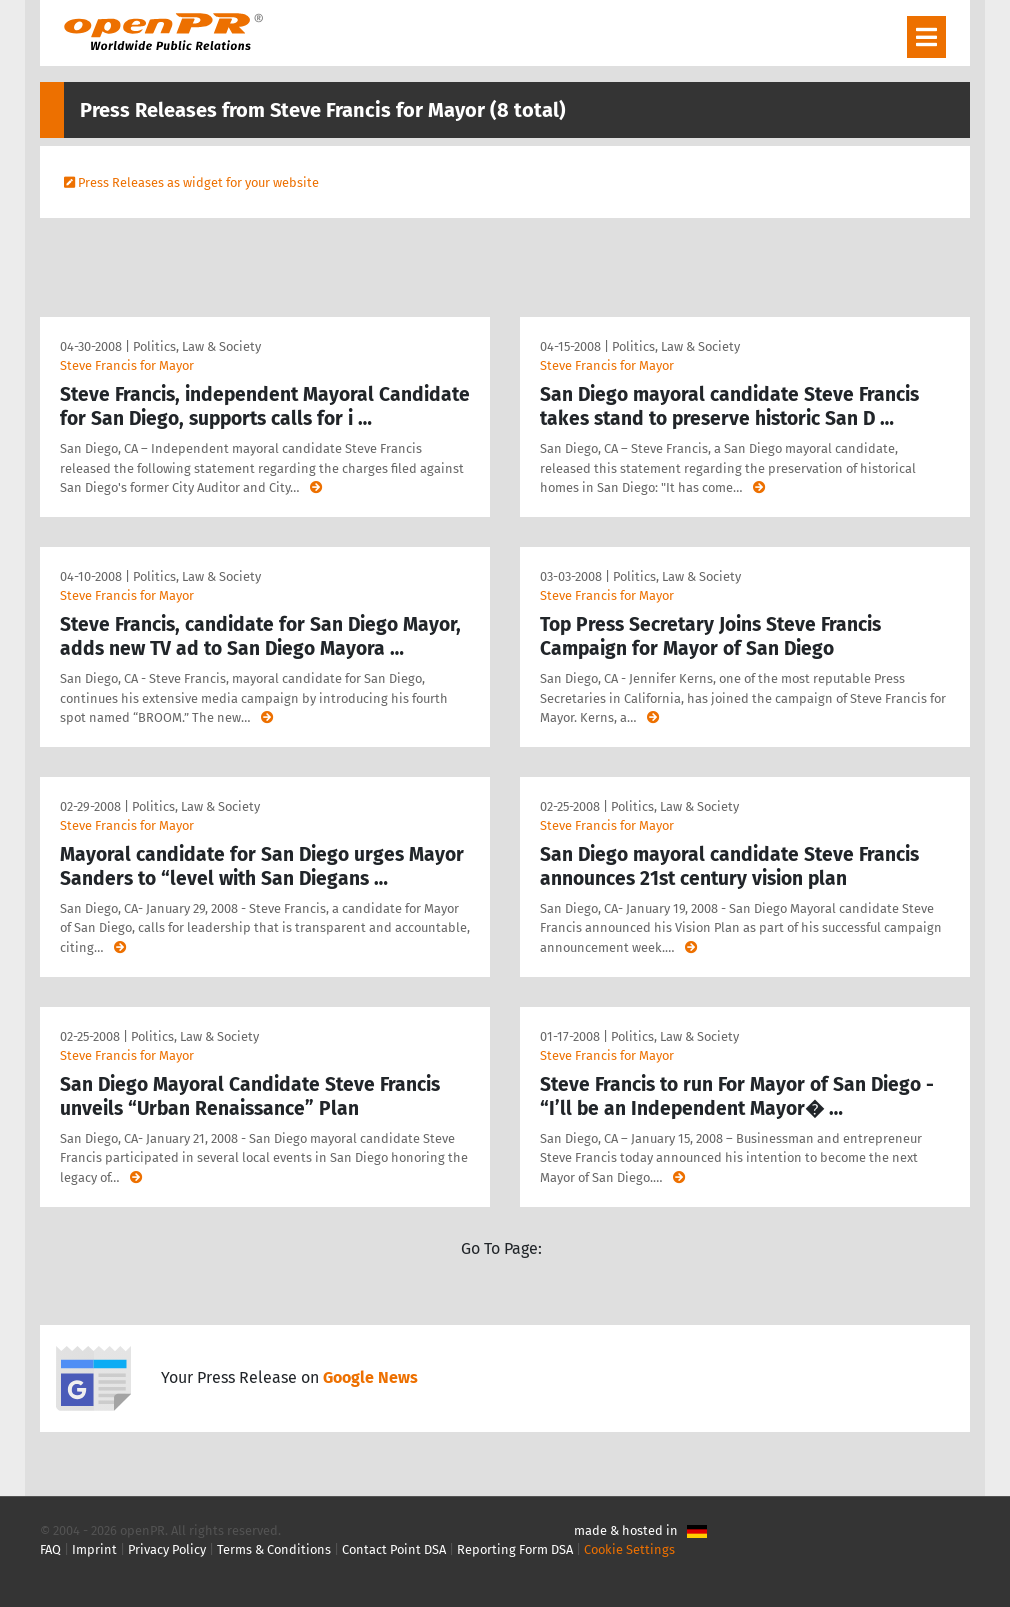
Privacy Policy (167, 1549)
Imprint (94, 1549)
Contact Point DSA (394, 1549)
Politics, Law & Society (197, 346)
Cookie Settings (629, 1549)
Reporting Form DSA (515, 1549)
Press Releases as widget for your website (198, 182)
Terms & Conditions (274, 1549)
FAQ (50, 1549)
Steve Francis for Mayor (127, 365)
